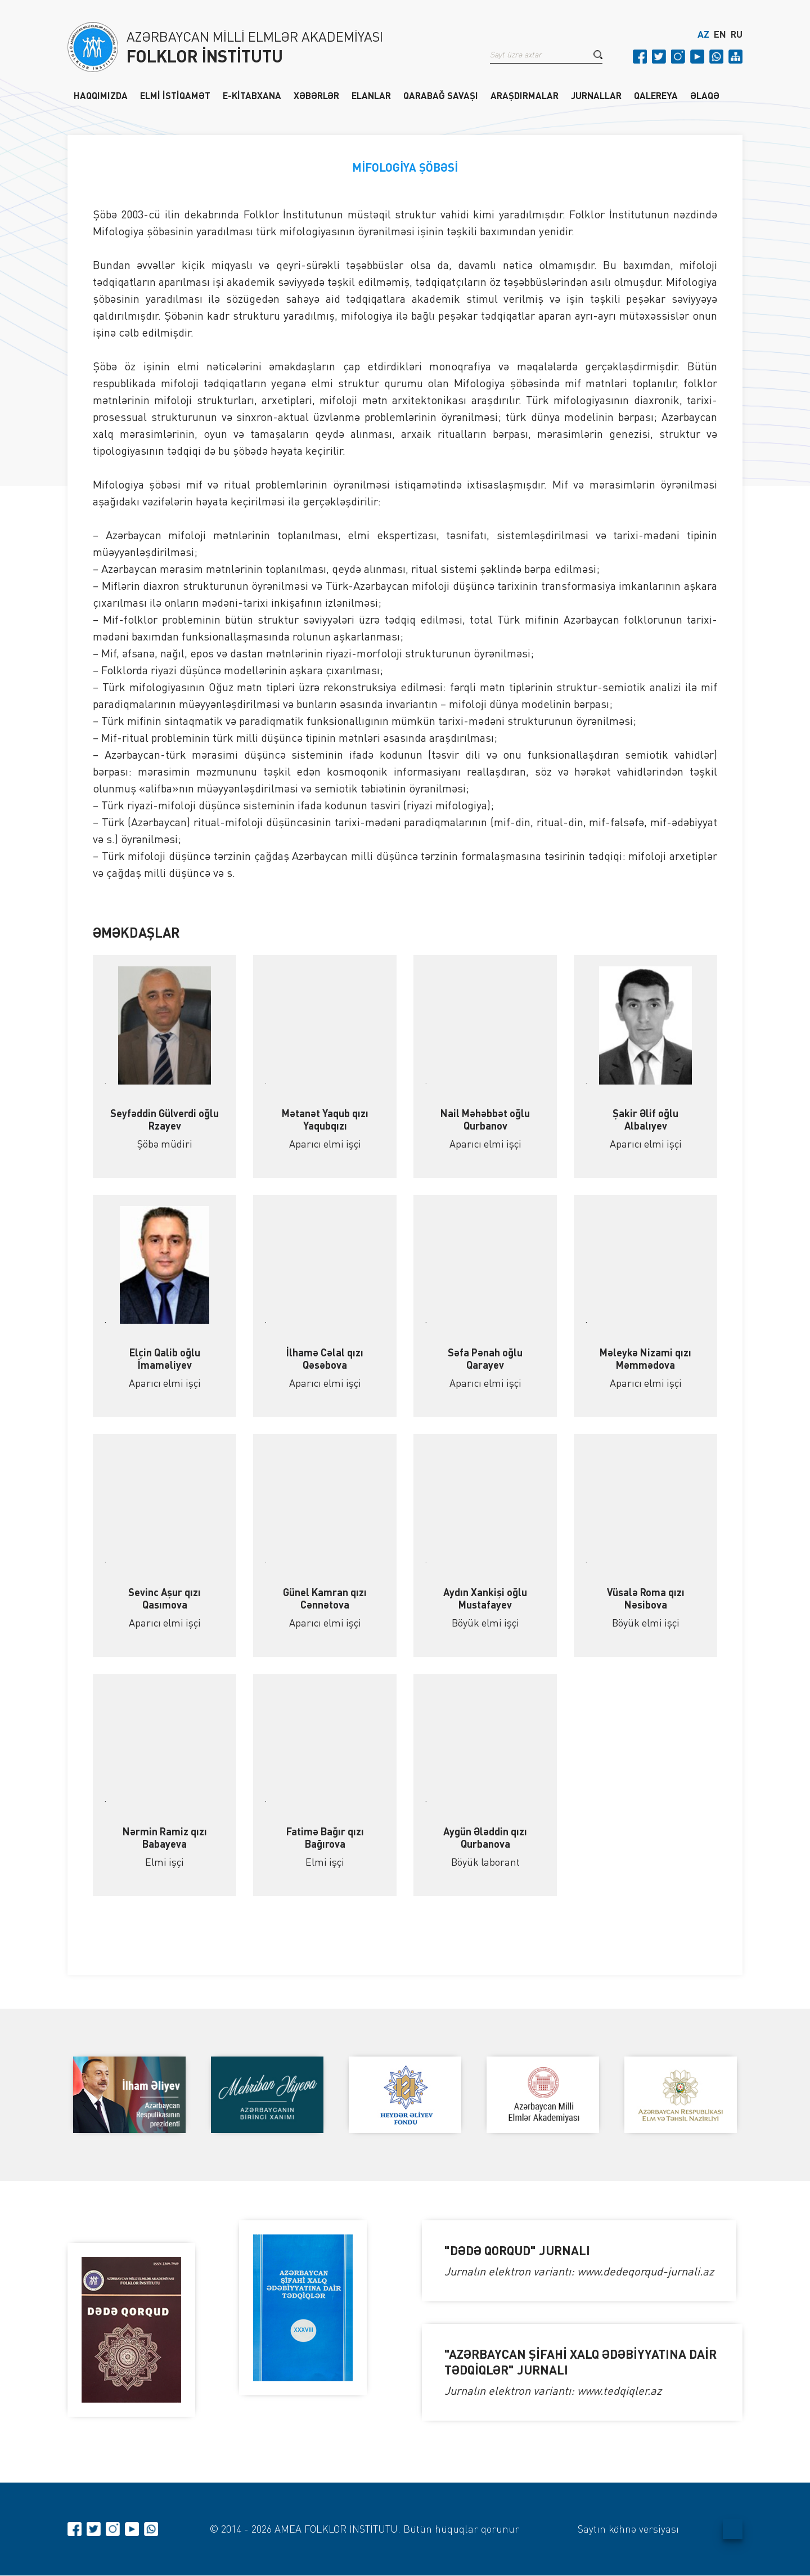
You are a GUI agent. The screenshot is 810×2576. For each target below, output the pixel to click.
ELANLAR (371, 95)
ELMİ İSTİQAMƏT (175, 95)
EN (720, 35)
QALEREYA (656, 95)
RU (736, 35)
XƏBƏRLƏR (316, 95)
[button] (597, 55)
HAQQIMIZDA (101, 95)
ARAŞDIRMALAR (524, 95)
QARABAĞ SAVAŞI (440, 95)
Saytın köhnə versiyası (627, 2529)
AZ (703, 35)
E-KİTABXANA (252, 95)
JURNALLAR (596, 95)
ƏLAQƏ (704, 95)
